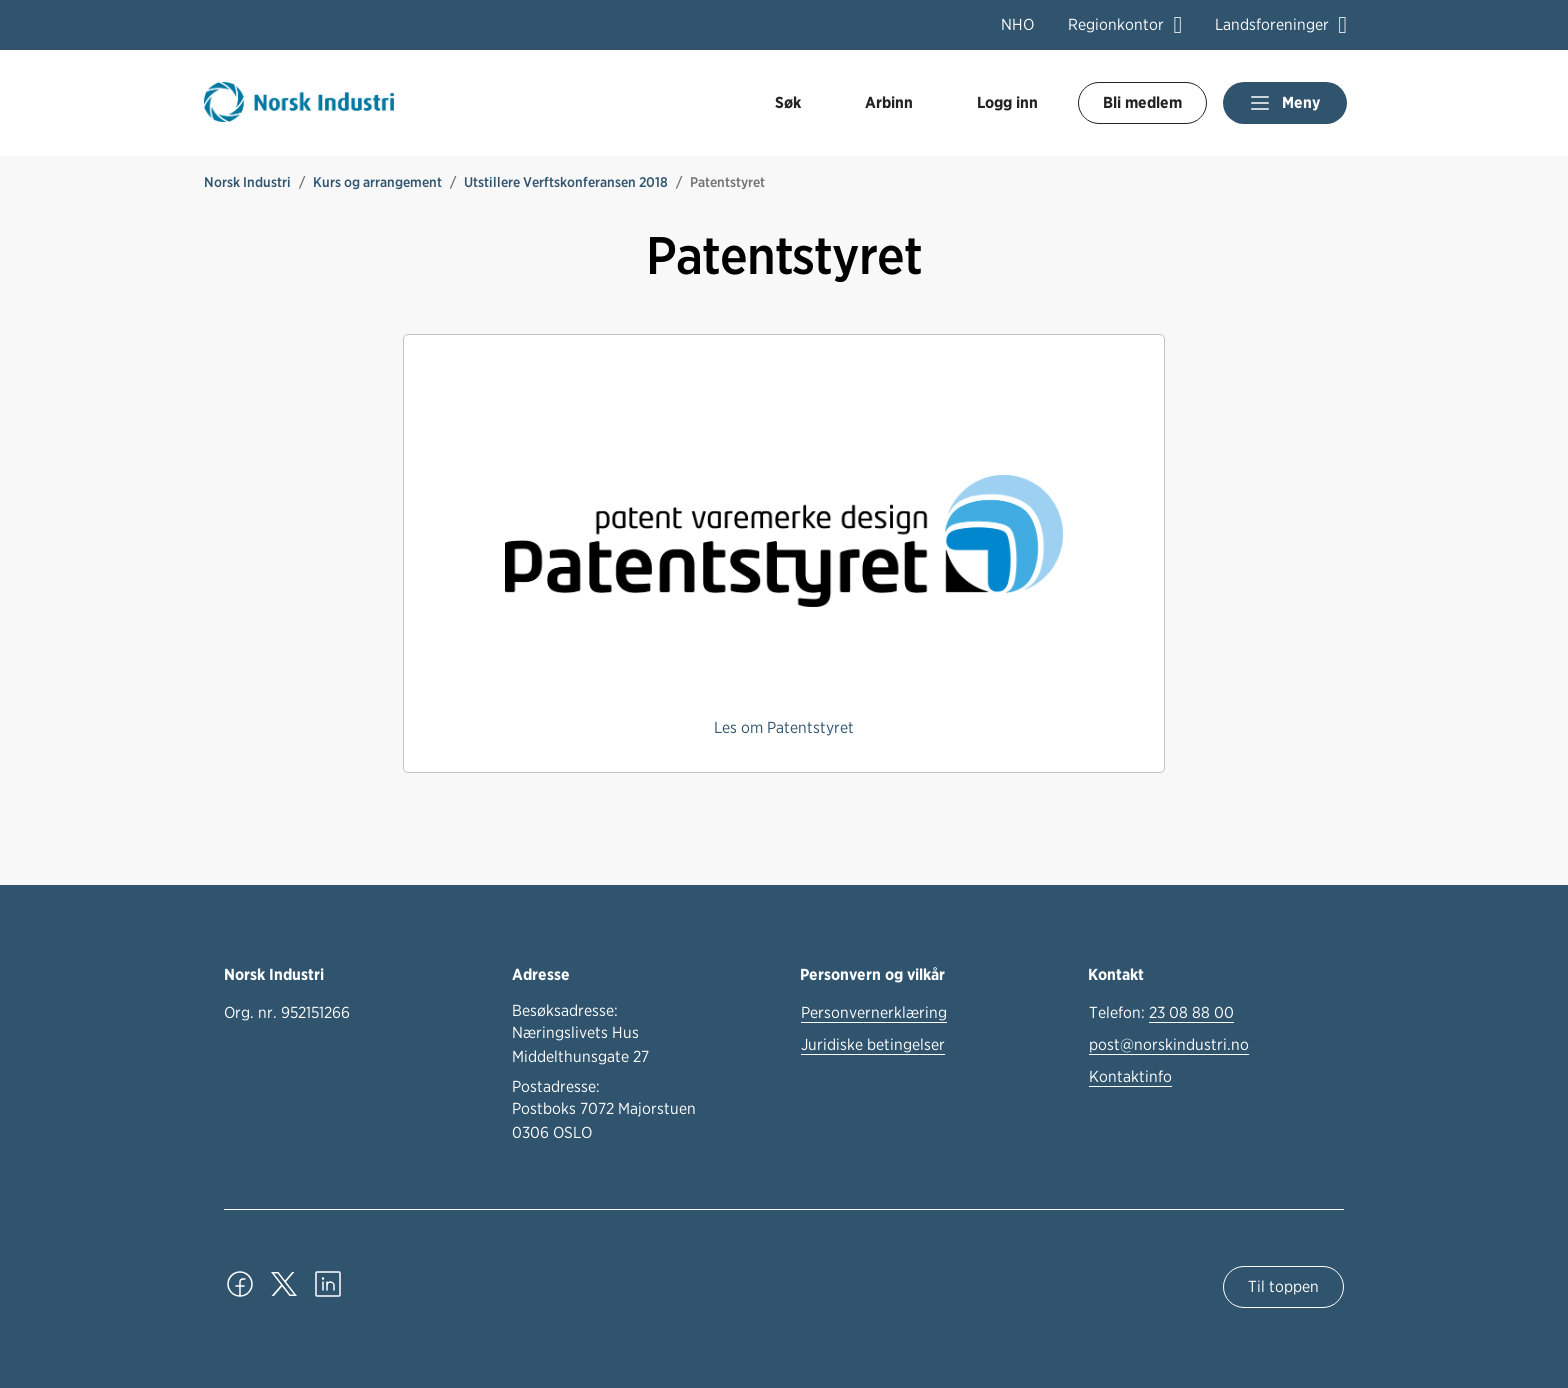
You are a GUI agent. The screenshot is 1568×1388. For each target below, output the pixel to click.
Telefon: (1161, 1013)
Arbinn (889, 102)
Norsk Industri (247, 182)
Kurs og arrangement (377, 182)
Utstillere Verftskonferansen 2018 (566, 182)
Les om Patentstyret (784, 727)
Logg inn (1007, 102)
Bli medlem (1142, 102)
